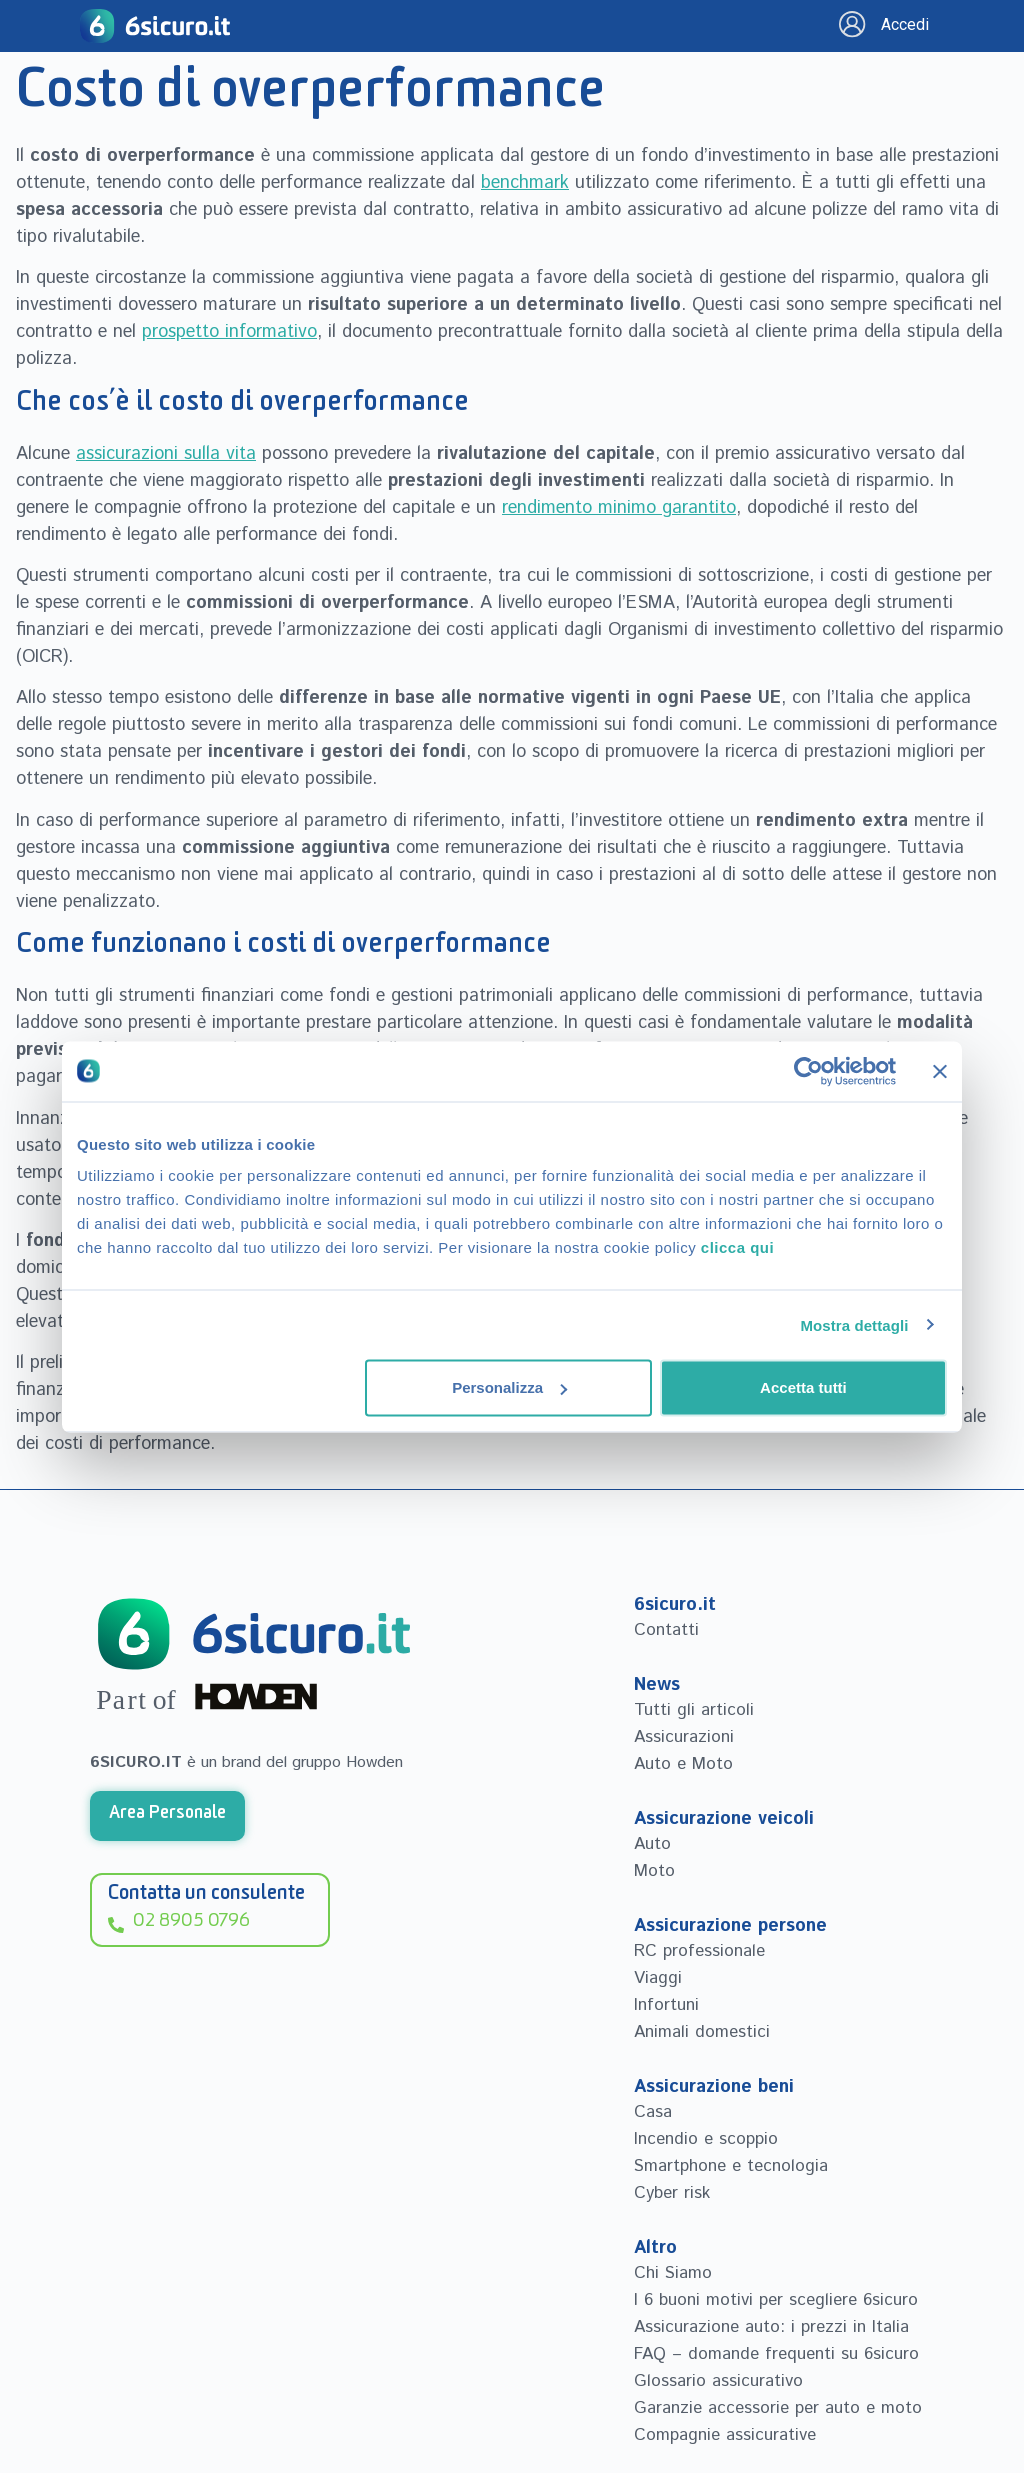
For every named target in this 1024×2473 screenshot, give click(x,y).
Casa (653, 2112)
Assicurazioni (684, 1737)
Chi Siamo (673, 2273)
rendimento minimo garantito (619, 508)
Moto (654, 1871)
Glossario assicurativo (718, 2381)
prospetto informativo (229, 332)
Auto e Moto (683, 1764)
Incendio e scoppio (706, 2139)
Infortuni (666, 2005)
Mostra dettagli (854, 1324)
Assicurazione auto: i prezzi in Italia (771, 2327)
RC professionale (699, 1951)
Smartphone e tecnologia (731, 2166)
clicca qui (737, 1247)
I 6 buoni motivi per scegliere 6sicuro (776, 2300)
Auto (652, 1844)
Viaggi (658, 1978)
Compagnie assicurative (725, 2435)
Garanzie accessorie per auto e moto (778, 2408)
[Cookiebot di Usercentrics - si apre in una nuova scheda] (808, 1071)
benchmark (525, 183)
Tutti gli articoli (694, 1710)
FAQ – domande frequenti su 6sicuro (776, 2354)
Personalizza (509, 1387)
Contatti (666, 1630)
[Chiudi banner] (940, 1071)
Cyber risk (672, 2193)
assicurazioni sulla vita (166, 454)
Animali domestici (702, 2032)
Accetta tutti (803, 1387)
